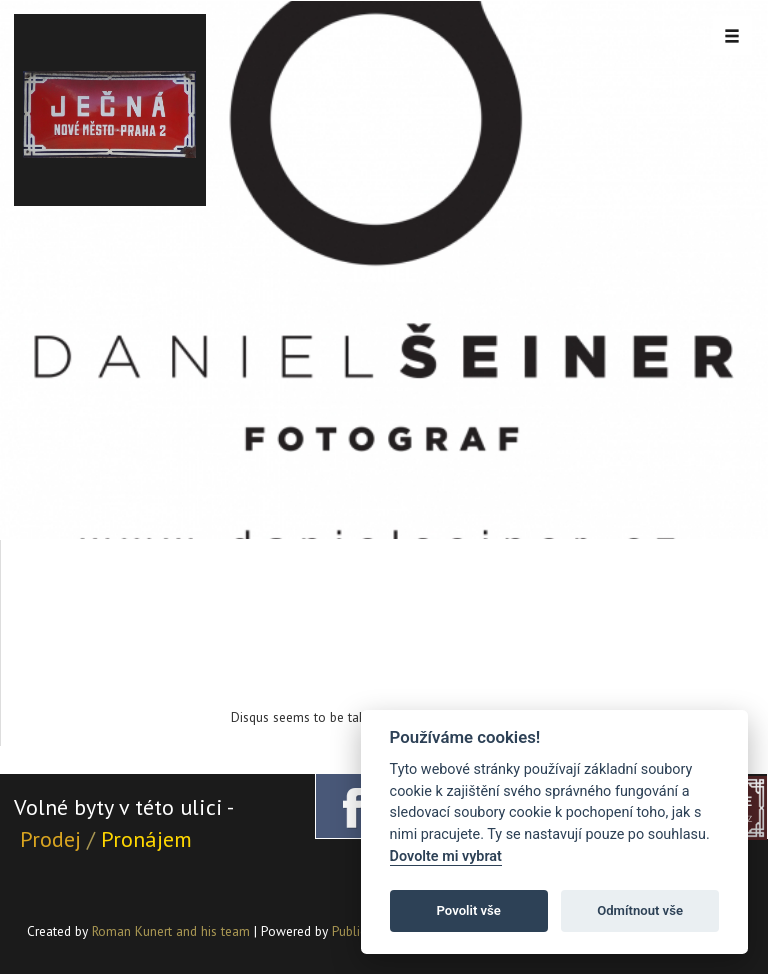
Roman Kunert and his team (173, 931)
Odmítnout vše (640, 910)
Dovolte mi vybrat (446, 856)
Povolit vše (469, 910)
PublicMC (357, 931)
